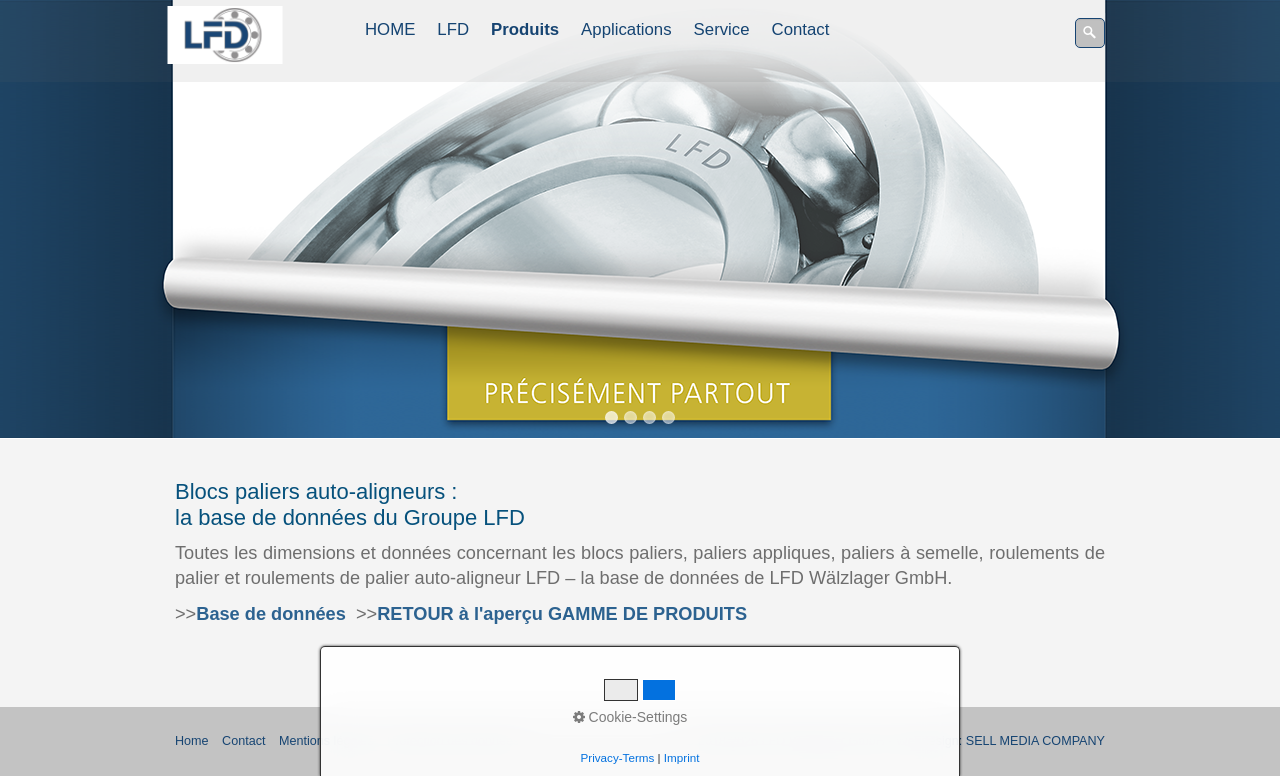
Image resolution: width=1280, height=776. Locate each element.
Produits (525, 29)
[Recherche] (1090, 33)
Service (722, 29)
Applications (626, 29)
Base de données (271, 614)
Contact (801, 29)
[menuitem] (391, 30)
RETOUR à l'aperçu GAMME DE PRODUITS (562, 614)
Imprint (682, 757)
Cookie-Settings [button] (630, 717)
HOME (390, 29)
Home (192, 741)
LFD (453, 29)
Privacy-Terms (618, 757)
